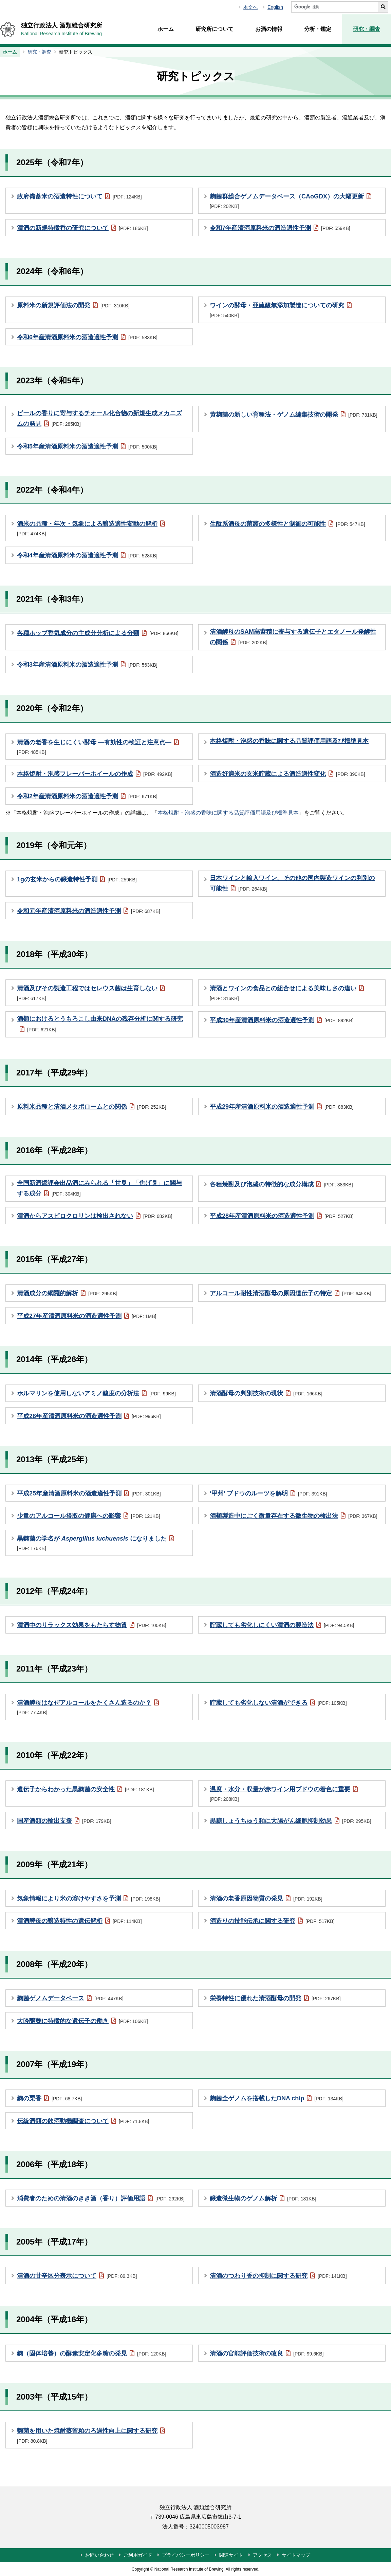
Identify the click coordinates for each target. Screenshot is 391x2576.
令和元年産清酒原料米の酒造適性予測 (88, 910)
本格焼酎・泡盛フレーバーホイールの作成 (94, 773)
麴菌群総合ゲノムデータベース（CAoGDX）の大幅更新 (290, 200)
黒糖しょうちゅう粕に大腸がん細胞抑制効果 (290, 1820)
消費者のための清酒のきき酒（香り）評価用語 (101, 2198)
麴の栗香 (49, 2098)
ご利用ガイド (138, 2555)
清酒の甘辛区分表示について (77, 2275)
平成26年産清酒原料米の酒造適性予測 (89, 1415)
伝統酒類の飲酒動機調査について (83, 2120)
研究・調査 (366, 29)
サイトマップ (296, 2555)
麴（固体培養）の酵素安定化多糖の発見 (91, 2353)
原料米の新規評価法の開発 (73, 305)
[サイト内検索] (334, 7)
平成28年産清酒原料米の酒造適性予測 (282, 1215)
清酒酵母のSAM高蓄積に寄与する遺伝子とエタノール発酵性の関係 (293, 637)
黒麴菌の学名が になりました (95, 1542)
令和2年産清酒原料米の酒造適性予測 (87, 795)
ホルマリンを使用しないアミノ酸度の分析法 (96, 1393)
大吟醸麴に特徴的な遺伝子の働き (82, 2020)
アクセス (262, 2555)
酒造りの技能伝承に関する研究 (272, 1920)
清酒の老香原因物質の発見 (266, 1898)
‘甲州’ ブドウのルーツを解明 (268, 1493)
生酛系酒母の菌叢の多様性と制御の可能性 (287, 523)
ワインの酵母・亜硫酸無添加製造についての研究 (281, 309)
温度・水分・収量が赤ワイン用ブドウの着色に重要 (284, 1793)
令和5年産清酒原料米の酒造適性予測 (87, 446)
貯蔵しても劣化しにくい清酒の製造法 (282, 1624)
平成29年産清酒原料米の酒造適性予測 (282, 1106)
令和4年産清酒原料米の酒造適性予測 (87, 555)
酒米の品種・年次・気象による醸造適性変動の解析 (91, 527)
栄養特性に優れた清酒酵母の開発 (275, 1997)
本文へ (250, 7)
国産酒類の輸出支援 (64, 1820)
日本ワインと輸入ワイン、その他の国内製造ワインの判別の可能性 (292, 884)
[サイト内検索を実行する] (383, 7)
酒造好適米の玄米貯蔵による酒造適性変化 (287, 773)
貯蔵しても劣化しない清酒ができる (278, 1702)
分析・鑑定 (317, 29)
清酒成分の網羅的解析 (67, 1292)
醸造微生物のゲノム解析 (263, 2198)
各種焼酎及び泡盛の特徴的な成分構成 (281, 1184)
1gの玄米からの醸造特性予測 (77, 879)
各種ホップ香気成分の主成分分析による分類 (98, 632)
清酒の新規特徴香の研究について (82, 227)
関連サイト (231, 2555)
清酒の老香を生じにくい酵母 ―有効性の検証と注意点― (98, 746)
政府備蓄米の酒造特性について (79, 196)
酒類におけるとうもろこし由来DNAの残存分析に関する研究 (100, 1024)
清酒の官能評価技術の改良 (266, 2353)
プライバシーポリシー (185, 2555)
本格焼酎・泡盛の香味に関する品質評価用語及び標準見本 (289, 741)
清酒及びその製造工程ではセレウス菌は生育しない (91, 992)
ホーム (165, 29)
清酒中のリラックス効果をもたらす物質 (91, 1624)
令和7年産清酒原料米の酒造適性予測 (280, 227)
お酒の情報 (268, 29)
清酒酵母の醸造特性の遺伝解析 (79, 1920)
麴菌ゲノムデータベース (70, 1997)
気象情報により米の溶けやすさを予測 (88, 1898)
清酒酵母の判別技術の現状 (266, 1393)
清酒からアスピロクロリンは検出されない (94, 1215)
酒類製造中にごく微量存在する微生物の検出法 (293, 1515)
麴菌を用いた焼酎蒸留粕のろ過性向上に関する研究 (91, 2434)
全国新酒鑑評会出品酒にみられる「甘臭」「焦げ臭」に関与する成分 (99, 1189)
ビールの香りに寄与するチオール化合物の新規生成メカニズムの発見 (99, 419)
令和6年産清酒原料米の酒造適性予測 (87, 336)
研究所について (215, 29)
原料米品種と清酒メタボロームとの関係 (91, 1106)
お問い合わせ (99, 2555)
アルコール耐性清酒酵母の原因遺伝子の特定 (290, 1292)
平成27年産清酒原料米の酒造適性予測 (86, 1315)
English (275, 7)
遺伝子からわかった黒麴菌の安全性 (85, 1788)
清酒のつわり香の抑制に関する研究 (278, 2275)
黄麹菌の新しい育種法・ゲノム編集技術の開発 (293, 414)
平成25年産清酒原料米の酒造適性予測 (89, 1493)
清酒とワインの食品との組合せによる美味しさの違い (287, 992)
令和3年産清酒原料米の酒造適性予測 (87, 664)
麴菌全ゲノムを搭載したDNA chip (276, 2098)
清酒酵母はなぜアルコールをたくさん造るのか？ (88, 1706)
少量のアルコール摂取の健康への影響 (88, 1515)
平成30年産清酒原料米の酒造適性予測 (282, 1019)
